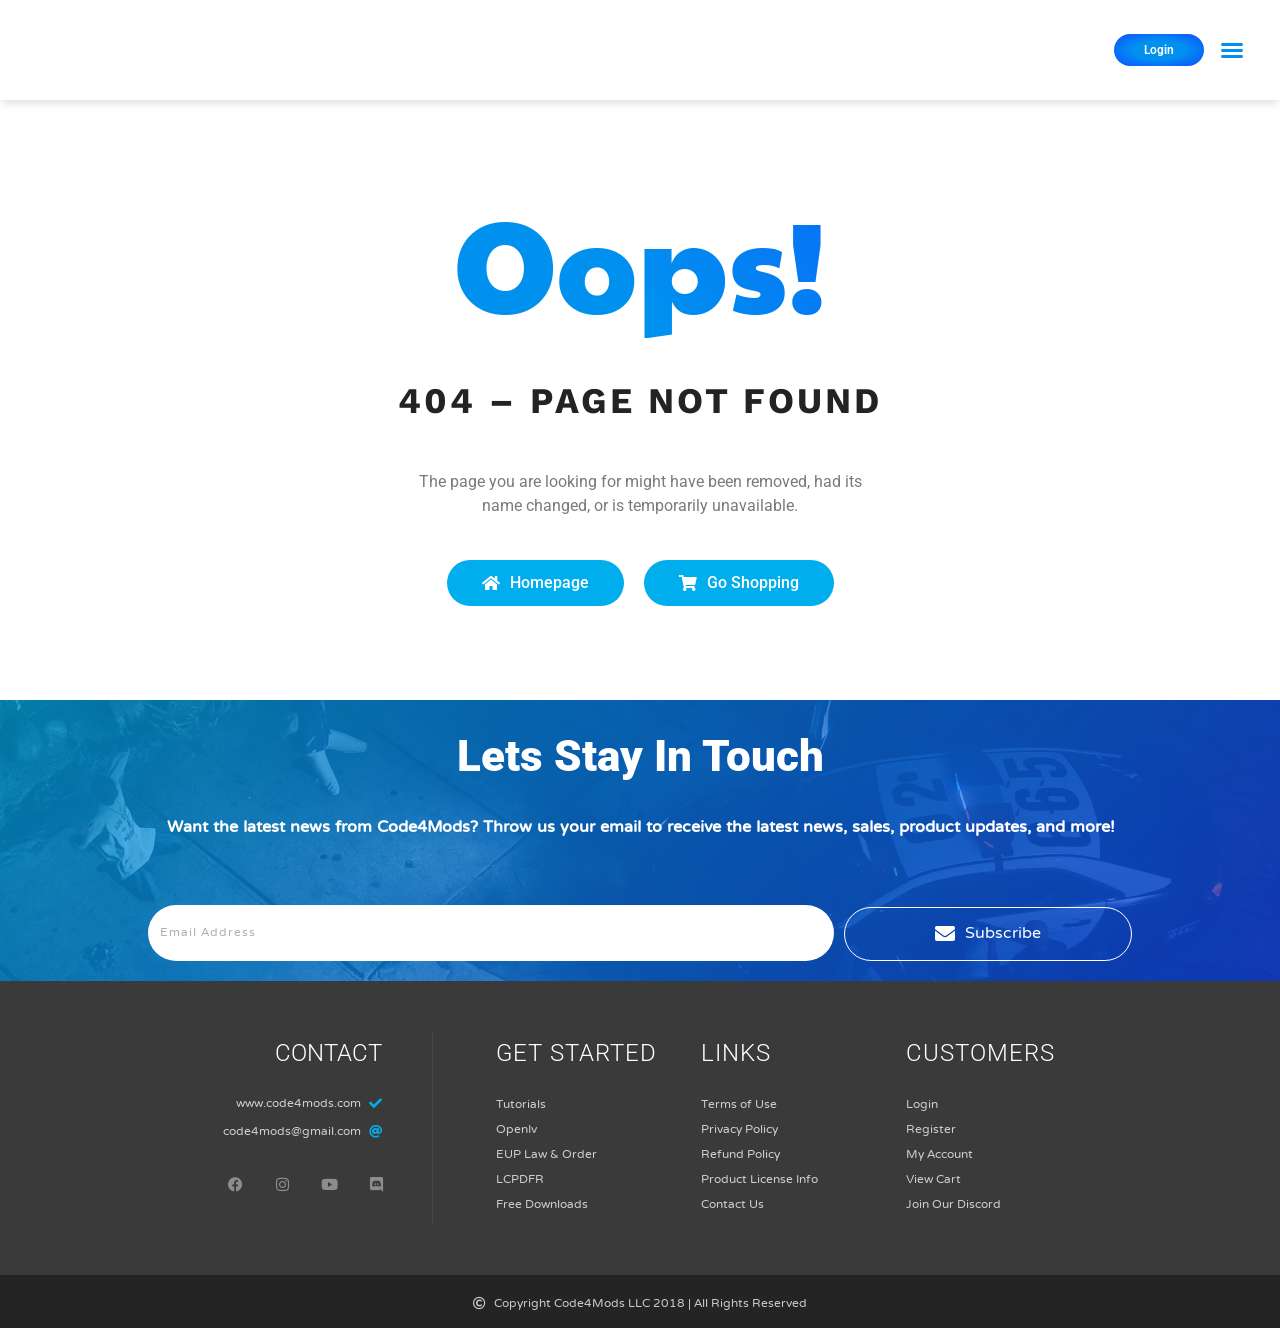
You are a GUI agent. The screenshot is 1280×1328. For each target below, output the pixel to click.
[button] (1232, 50)
